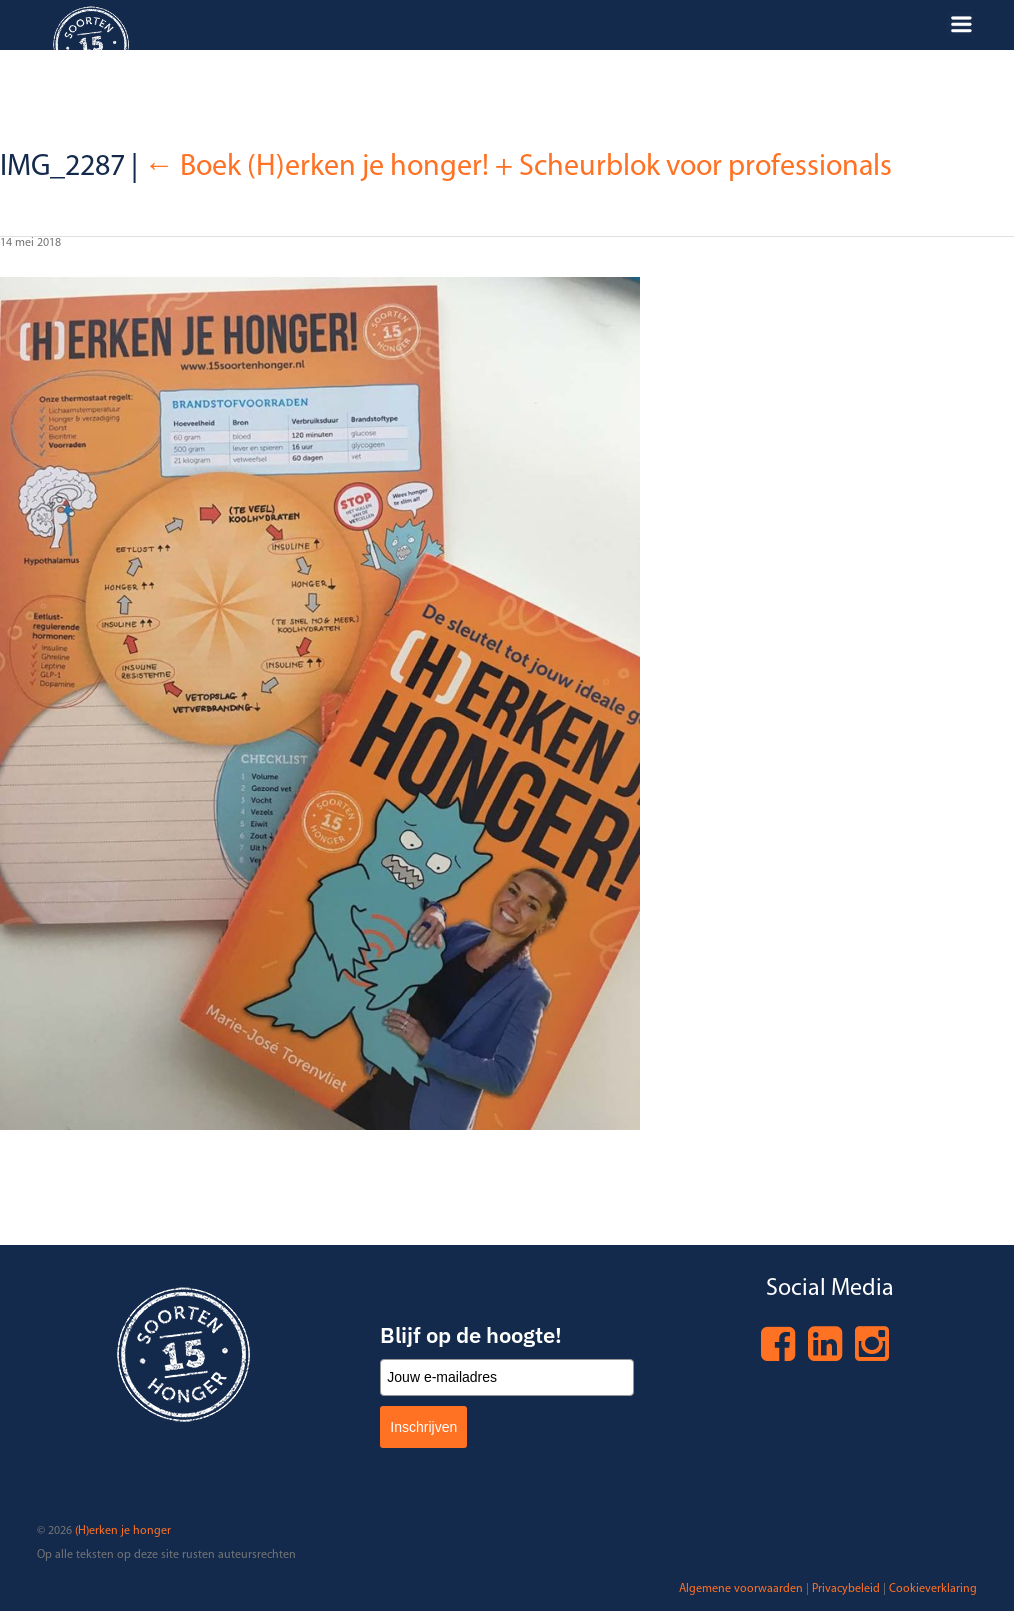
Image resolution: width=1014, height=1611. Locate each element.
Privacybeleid (846, 1589)
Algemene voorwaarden (741, 1589)
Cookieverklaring (933, 1589)
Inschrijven (423, 1427)
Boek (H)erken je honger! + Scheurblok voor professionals (518, 167)
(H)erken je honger (123, 1531)
